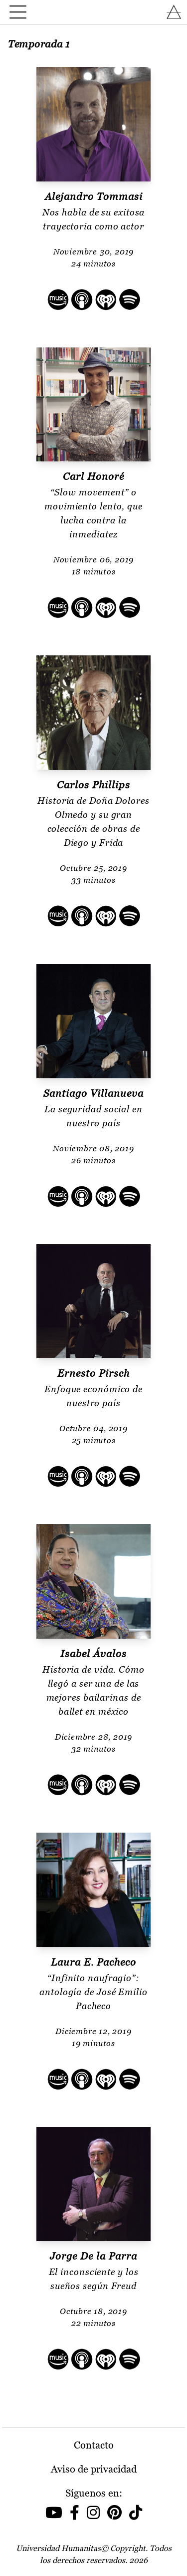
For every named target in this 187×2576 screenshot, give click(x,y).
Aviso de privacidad (94, 2469)
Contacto (94, 2445)
